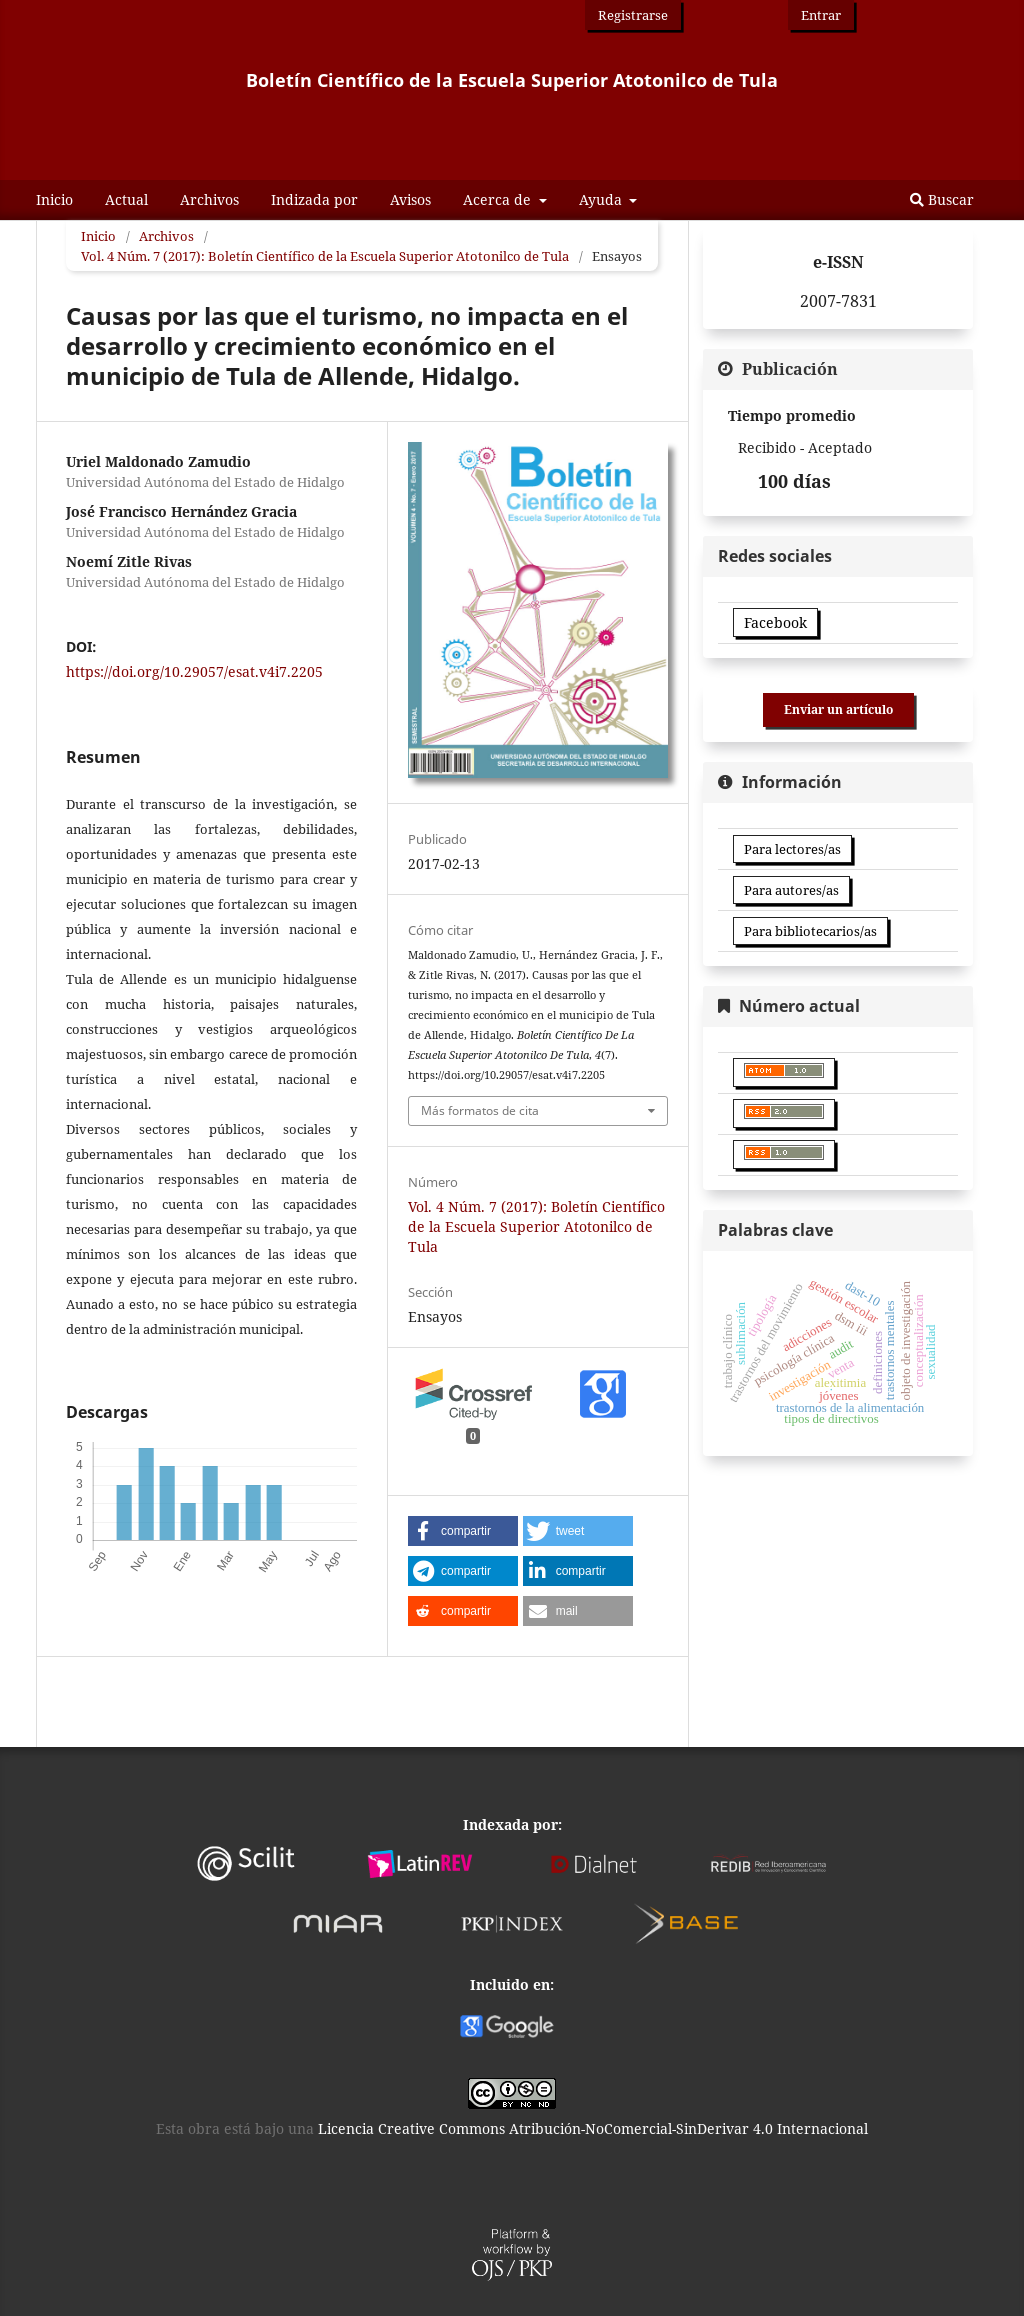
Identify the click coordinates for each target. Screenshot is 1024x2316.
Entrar (821, 15)
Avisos (410, 199)
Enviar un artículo (838, 709)
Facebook (775, 622)
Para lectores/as (792, 849)
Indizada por (314, 199)
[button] (463, 1531)
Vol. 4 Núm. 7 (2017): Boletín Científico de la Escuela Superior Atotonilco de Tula (325, 256)
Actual (126, 199)
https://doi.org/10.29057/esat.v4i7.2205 (194, 671)
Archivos (209, 199)
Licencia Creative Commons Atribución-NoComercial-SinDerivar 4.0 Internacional (593, 2128)
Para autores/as (791, 890)
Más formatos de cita (480, 1110)
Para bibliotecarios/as (810, 931)
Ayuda (602, 199)
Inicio (54, 199)
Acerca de (499, 199)
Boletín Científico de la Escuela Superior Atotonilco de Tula (512, 80)
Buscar (942, 199)
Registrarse (633, 15)
